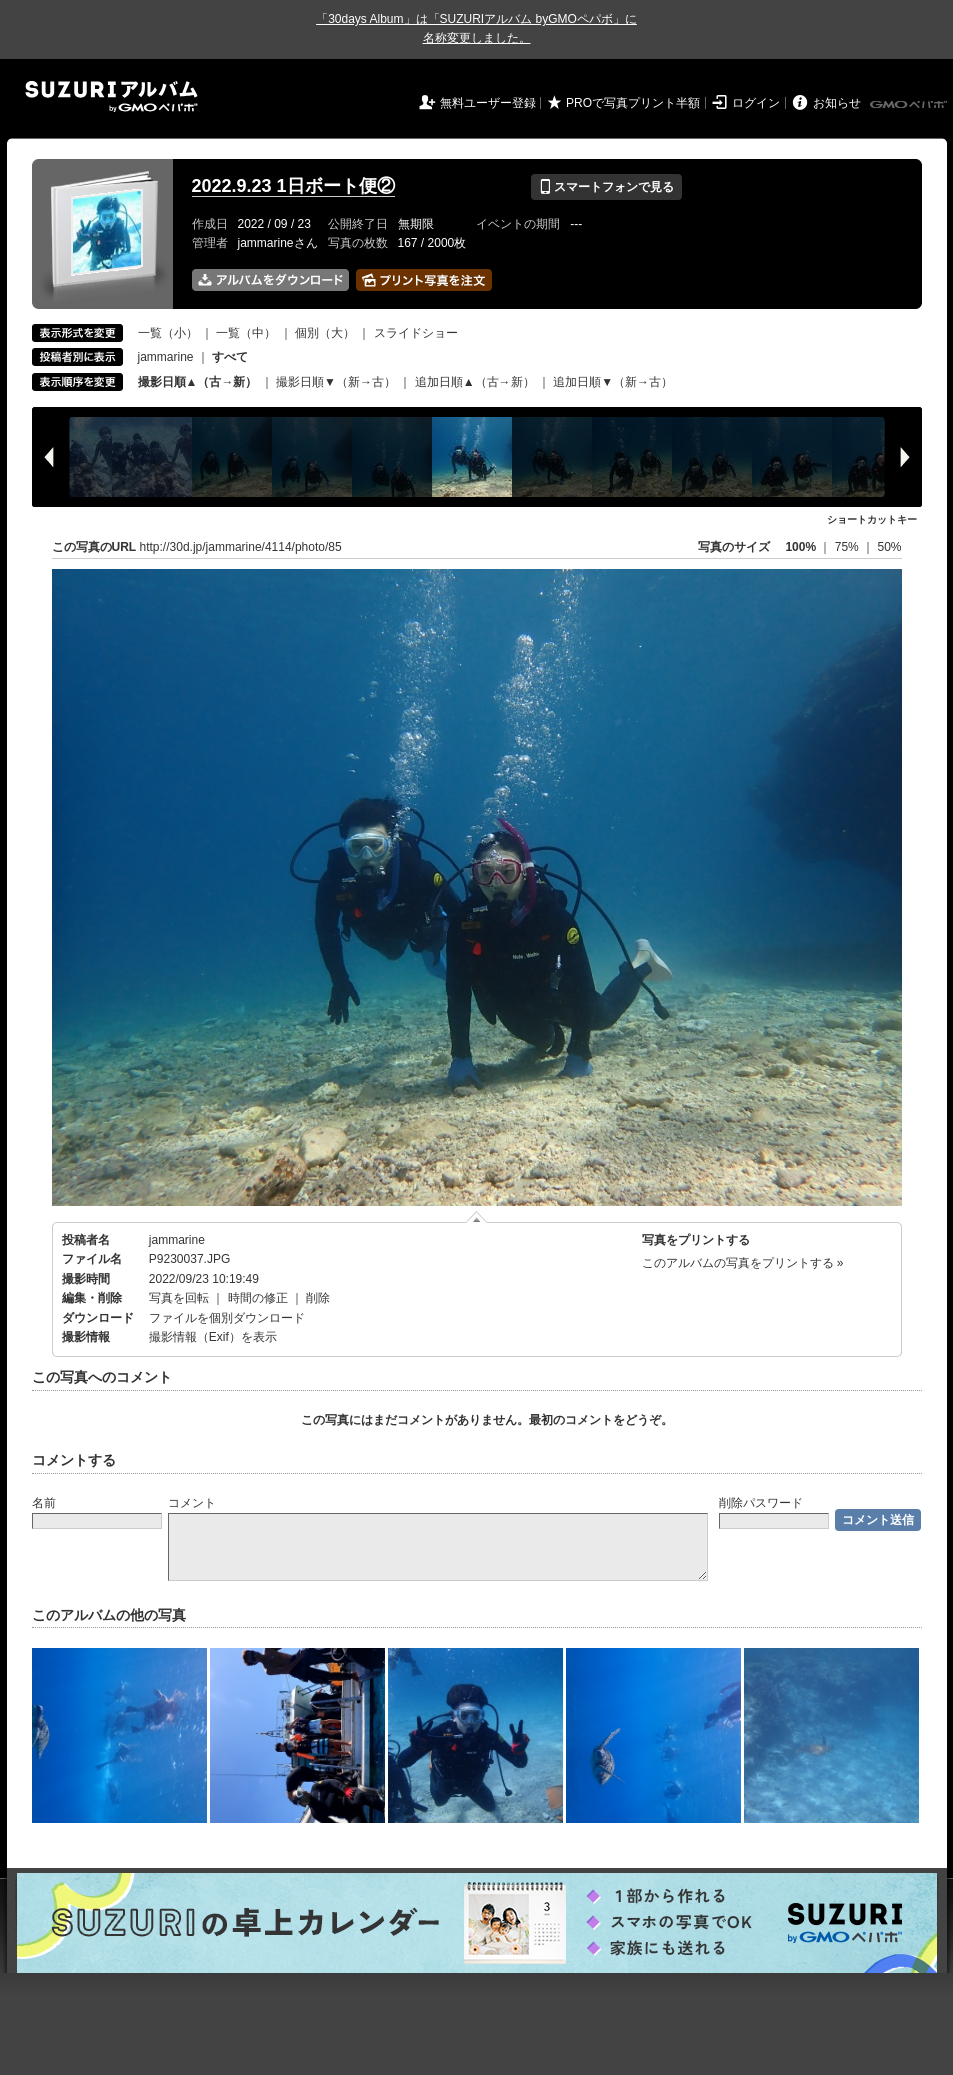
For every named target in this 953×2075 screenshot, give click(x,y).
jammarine (166, 357)
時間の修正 (258, 1298)
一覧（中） (246, 333)
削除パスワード (761, 1503)
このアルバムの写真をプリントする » (743, 1263)
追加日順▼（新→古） (613, 382)
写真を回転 (179, 1298)
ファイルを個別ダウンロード (227, 1318)
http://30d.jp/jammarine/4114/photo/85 (241, 547)
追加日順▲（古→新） (475, 382)
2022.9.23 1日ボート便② (293, 186)
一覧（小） (168, 333)
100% (800, 547)
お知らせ (837, 103)
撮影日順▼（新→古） (336, 382)
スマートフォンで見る (606, 187)
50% (889, 547)
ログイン (756, 103)
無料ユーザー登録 (488, 103)
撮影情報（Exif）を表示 (213, 1337)
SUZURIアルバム (111, 96)
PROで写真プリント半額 (633, 103)
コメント (192, 1503)
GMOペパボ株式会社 (910, 105)
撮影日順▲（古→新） (198, 382)
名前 (44, 1503)
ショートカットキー (872, 519)
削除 (318, 1298)
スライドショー (416, 333)
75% (848, 547)
